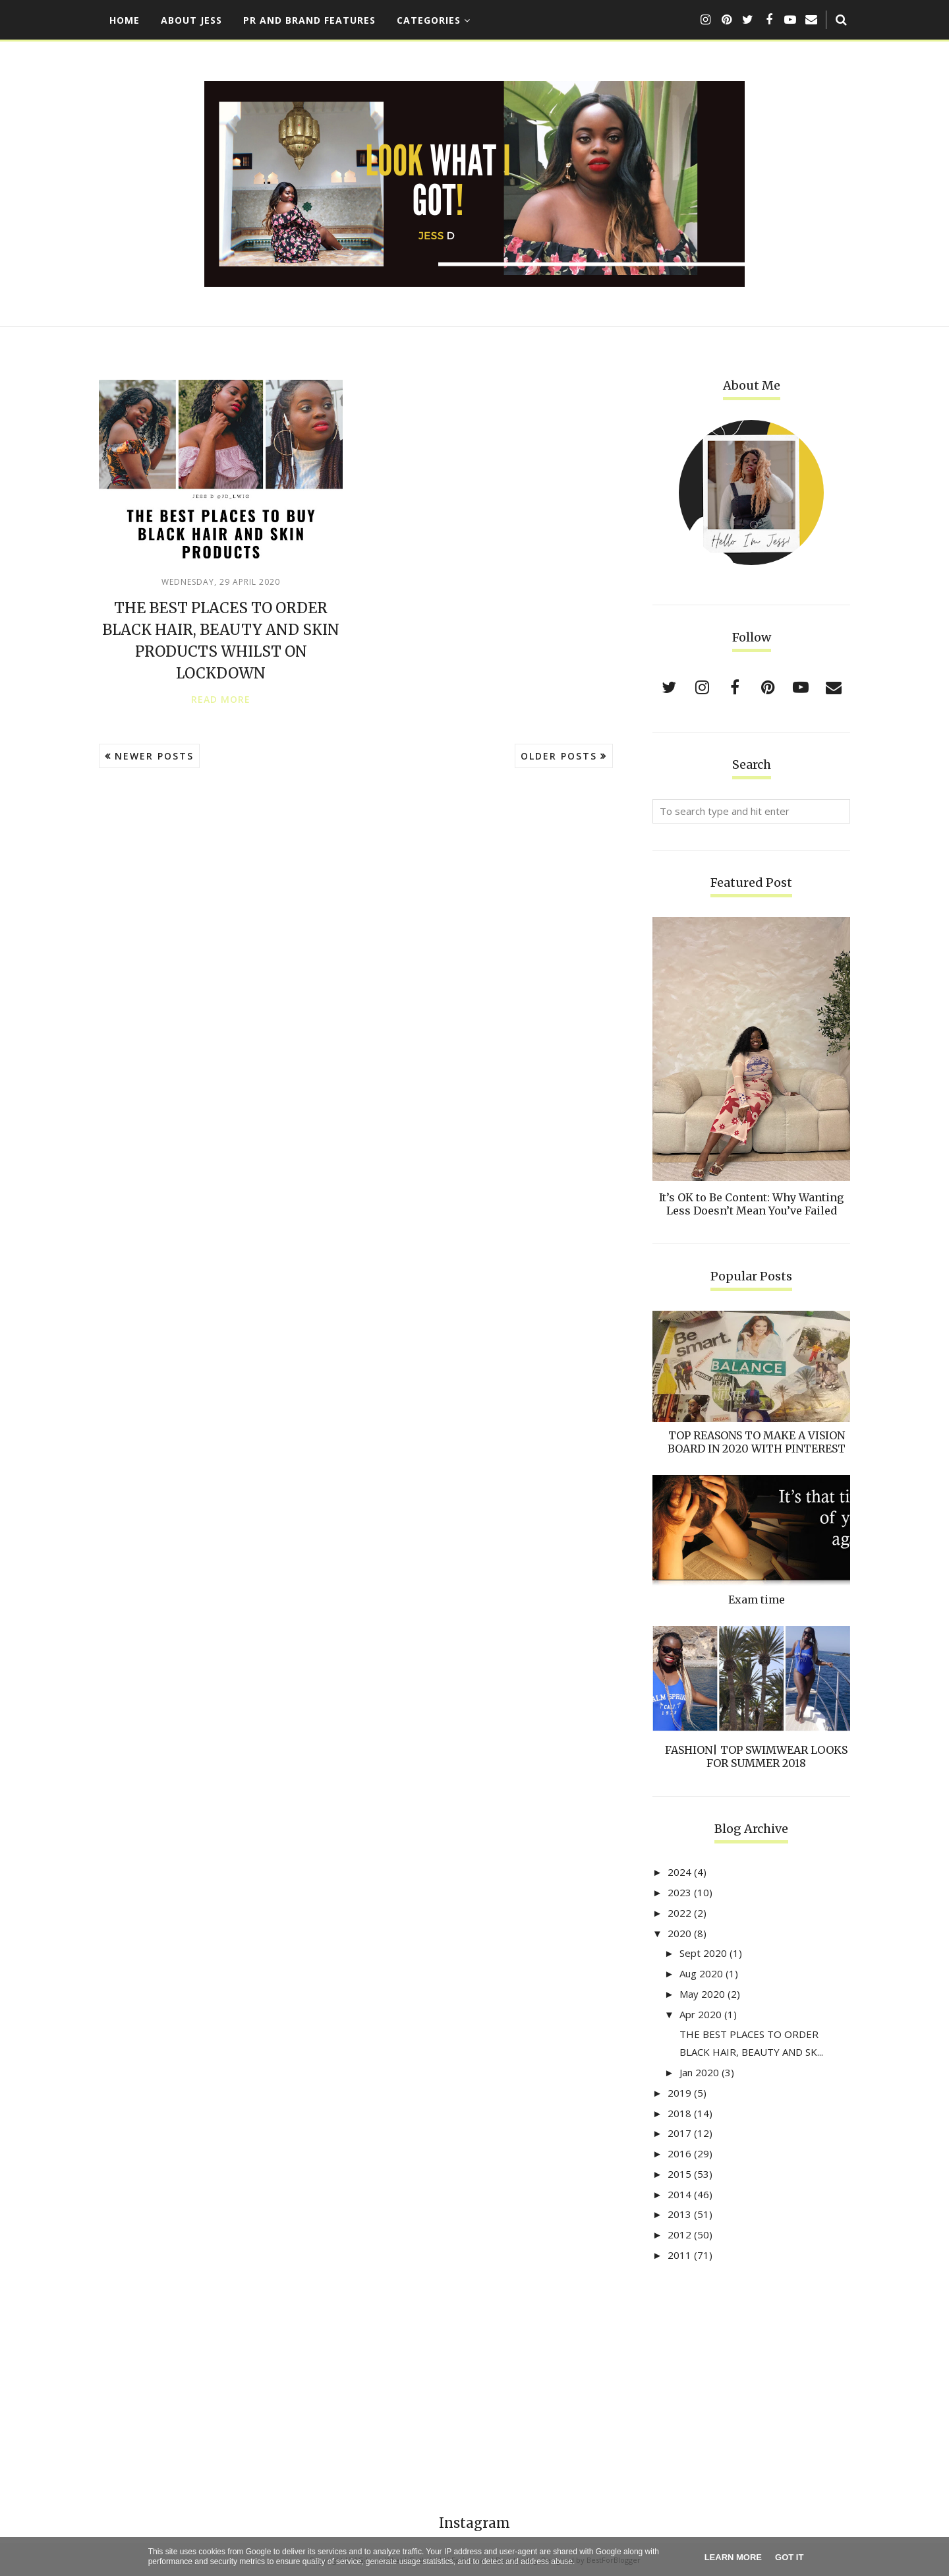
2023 (679, 1892)
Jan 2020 (699, 2072)
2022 (679, 1912)
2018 (679, 2113)
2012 (679, 2234)
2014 (679, 2194)
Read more (220, 699)
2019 (679, 2092)
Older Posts (559, 756)
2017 (679, 2133)
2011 (679, 2254)
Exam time (756, 1599)
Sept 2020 (703, 1953)
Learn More (733, 2557)
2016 (679, 2153)
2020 (679, 1933)
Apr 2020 (700, 2014)
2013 (679, 2214)
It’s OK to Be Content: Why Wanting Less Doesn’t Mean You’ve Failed (751, 1204)
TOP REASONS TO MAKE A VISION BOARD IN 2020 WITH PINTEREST (757, 1442)
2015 (679, 2173)
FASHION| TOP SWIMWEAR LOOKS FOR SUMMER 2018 (756, 1756)
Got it (789, 2557)
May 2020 (702, 1993)
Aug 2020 (701, 1973)
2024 (679, 1871)
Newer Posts (154, 756)
